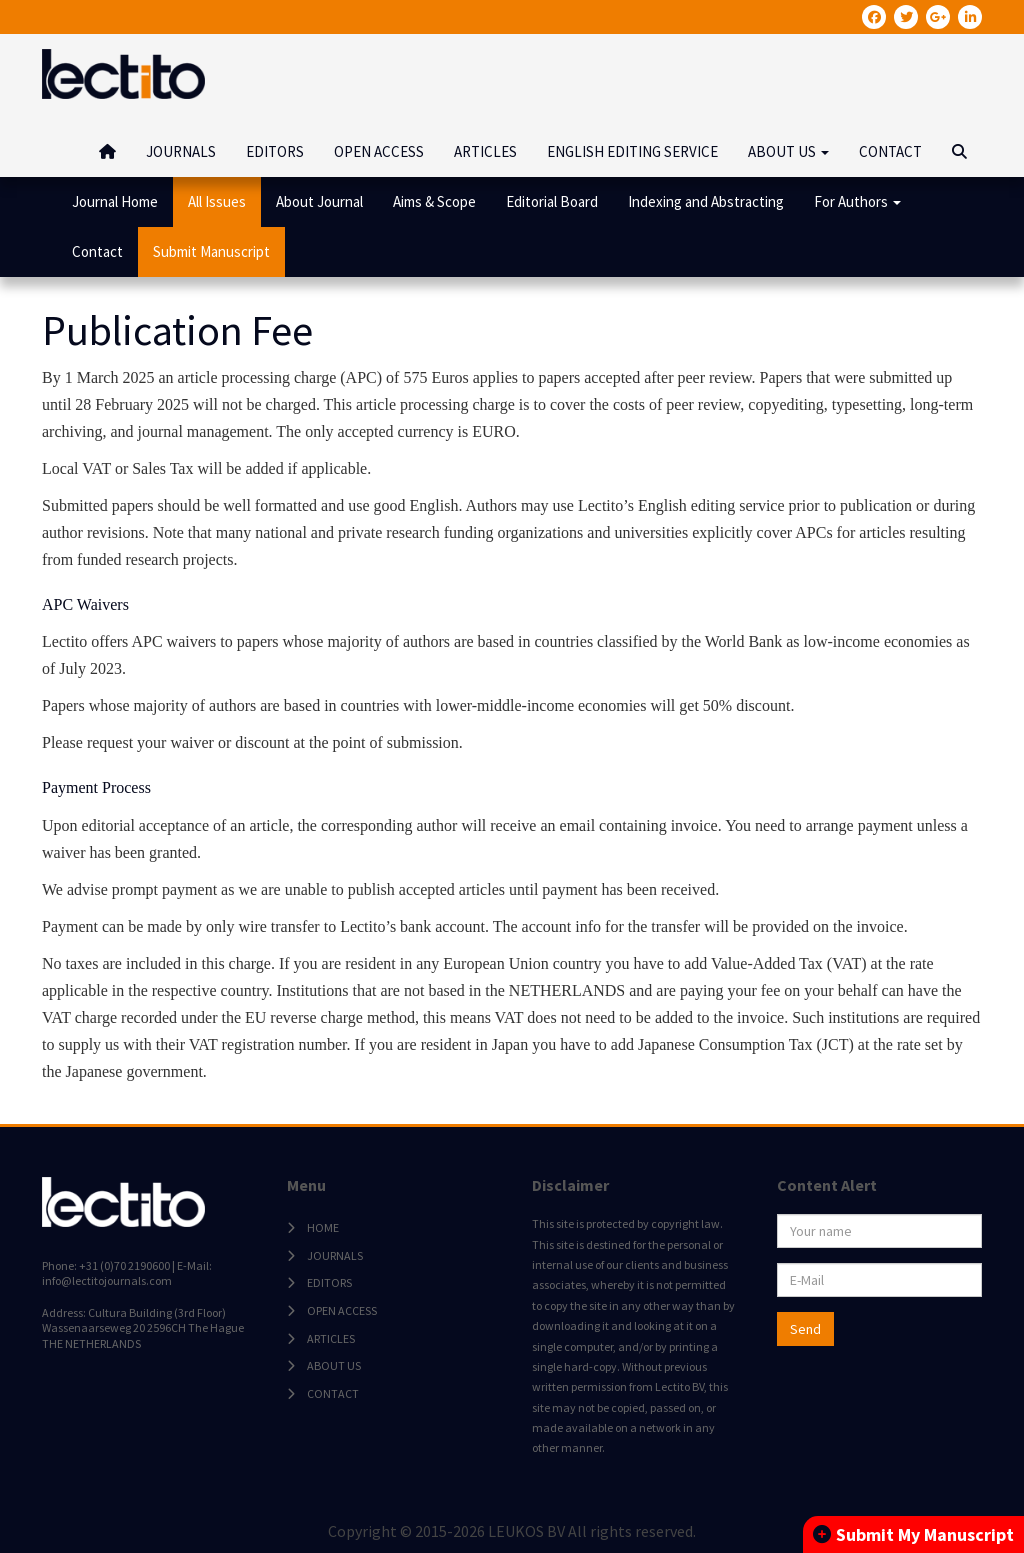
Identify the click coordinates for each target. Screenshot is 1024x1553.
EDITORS (275, 151)
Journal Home (115, 201)
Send (805, 1329)
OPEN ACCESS (379, 151)
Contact (97, 251)
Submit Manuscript (211, 251)
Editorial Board (552, 201)
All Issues (217, 201)
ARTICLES (485, 151)
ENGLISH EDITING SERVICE (632, 151)
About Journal (319, 201)
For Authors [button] (857, 201)
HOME (323, 1227)
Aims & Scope (434, 201)
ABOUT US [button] (788, 151)
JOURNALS (181, 151)
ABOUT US (334, 1365)
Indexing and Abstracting (706, 201)
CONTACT (890, 151)
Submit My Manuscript (913, 1534)
